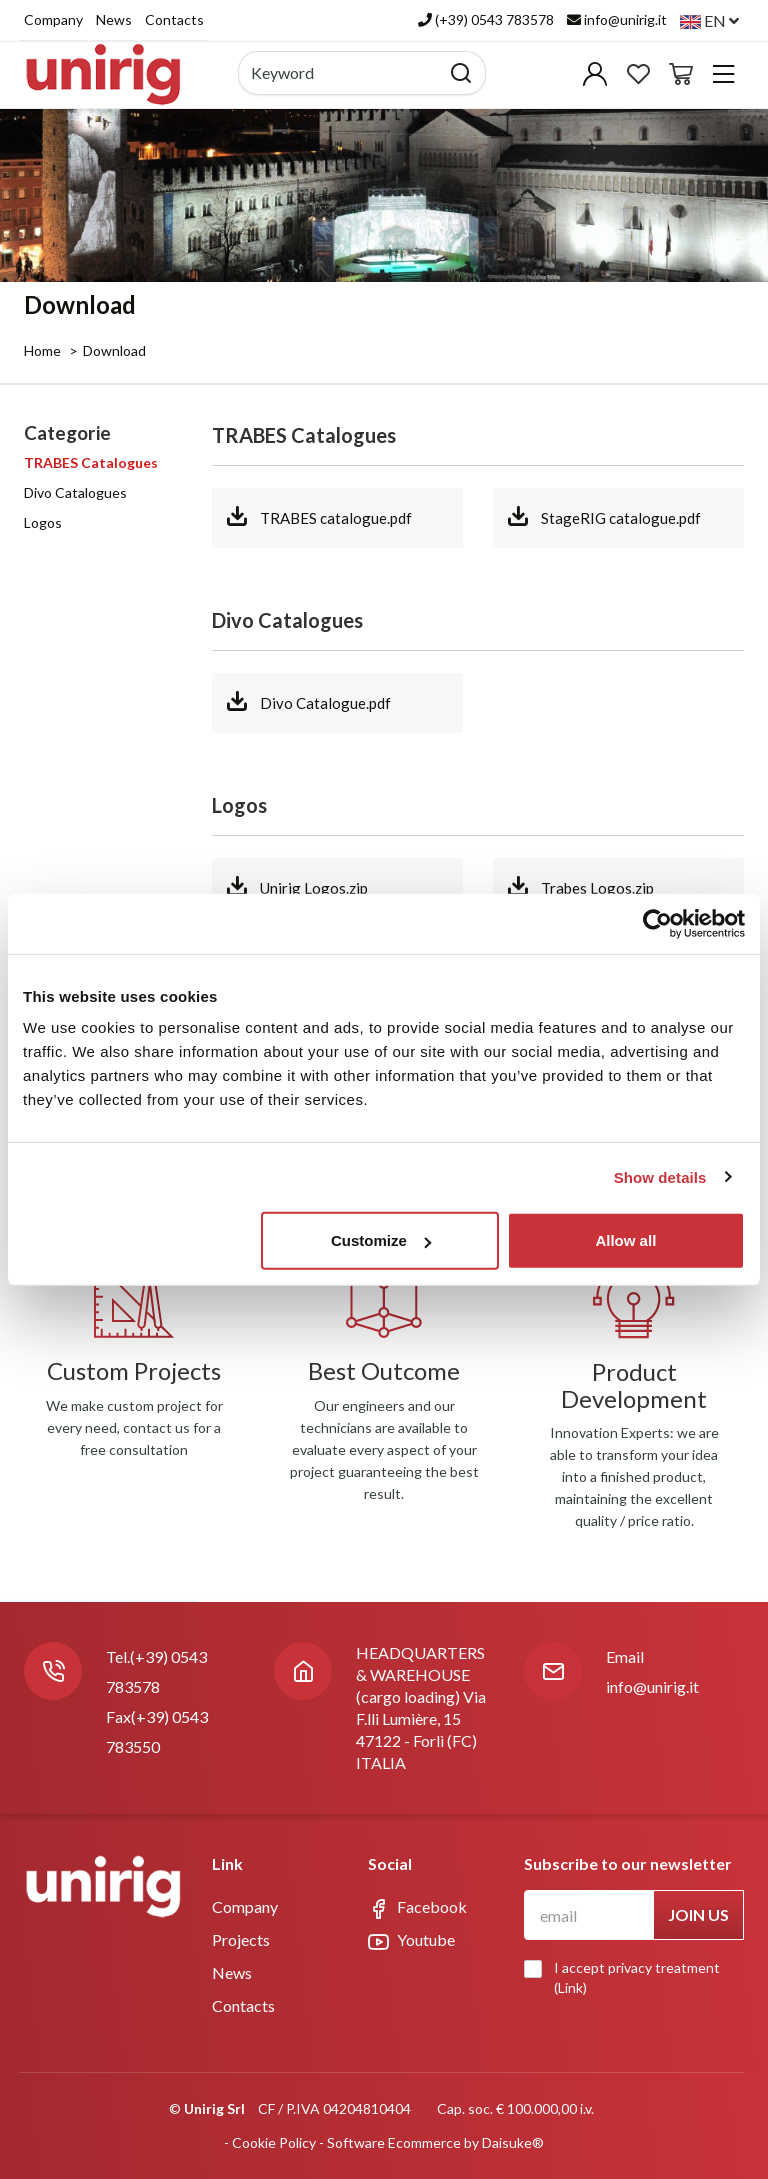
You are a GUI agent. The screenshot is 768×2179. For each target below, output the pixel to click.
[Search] (461, 73)
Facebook (417, 1908)
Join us (698, 1914)
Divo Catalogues (75, 492)
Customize (381, 1240)
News (114, 19)
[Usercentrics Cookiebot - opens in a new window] (657, 923)
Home (42, 350)
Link (570, 1987)
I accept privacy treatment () (627, 1977)
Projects (241, 1939)
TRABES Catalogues (91, 462)
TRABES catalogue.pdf (318, 515)
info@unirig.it (652, 1686)
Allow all (625, 1240)
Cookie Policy (274, 2142)
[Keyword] (339, 73)
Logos (43, 522)
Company (53, 19)
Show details (660, 1176)
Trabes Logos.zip (580, 885)
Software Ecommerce (394, 2142)
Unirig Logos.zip (296, 885)
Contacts (174, 19)
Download (114, 350)
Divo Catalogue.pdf (308, 700)
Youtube (411, 1941)
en (709, 20)
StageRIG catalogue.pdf (603, 515)
